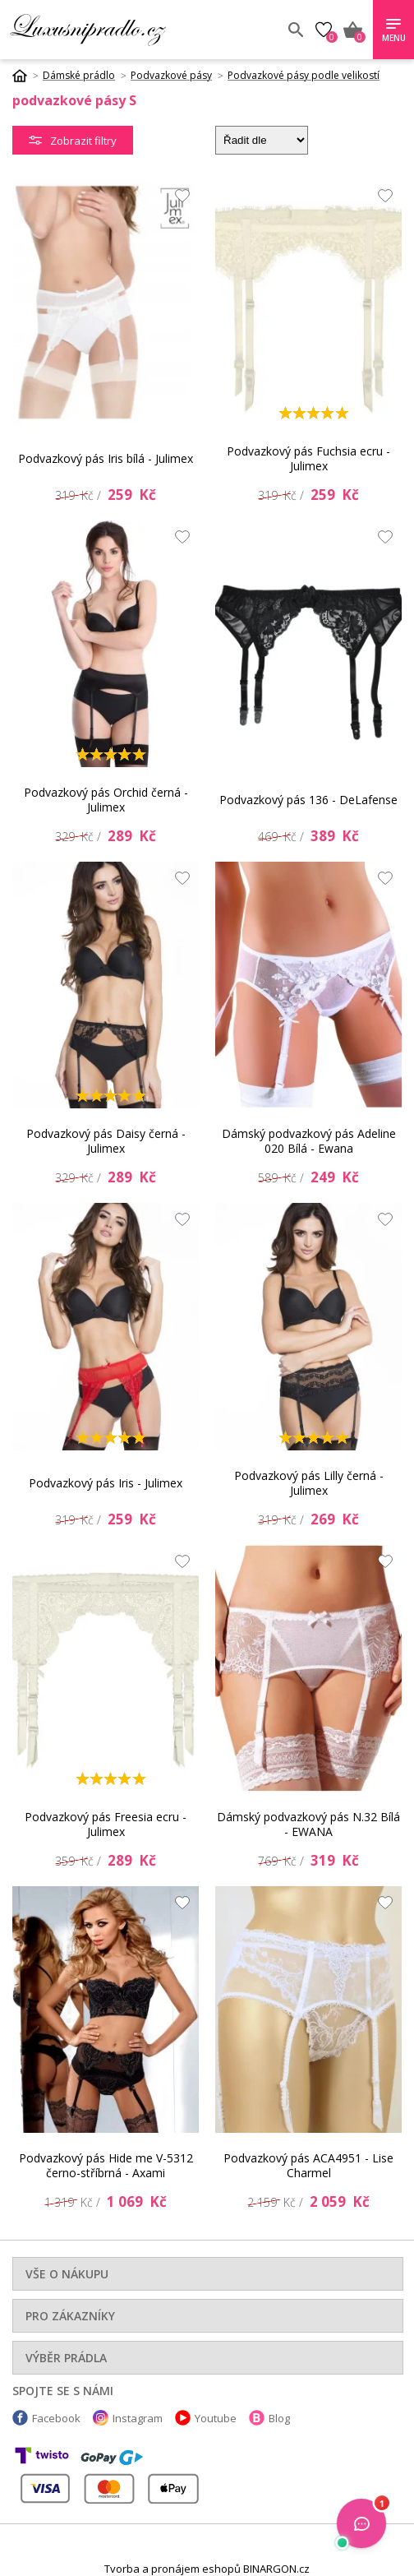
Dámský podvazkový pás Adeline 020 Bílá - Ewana (309, 1141)
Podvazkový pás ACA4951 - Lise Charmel (308, 2165)
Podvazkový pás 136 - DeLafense (308, 799)
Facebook (56, 2418)
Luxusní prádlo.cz (129, 29)
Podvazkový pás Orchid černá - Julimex (106, 799)
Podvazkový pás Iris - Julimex (105, 1483)
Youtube (216, 2418)
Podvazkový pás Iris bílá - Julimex (105, 458)
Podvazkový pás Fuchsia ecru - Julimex (308, 458)
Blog (279, 2418)
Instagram (138, 2418)
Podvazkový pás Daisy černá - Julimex (106, 1141)
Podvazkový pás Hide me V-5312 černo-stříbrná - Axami (106, 2165)
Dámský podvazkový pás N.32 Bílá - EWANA (308, 1824)
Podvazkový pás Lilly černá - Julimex (309, 1483)
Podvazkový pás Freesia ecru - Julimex (105, 1824)
